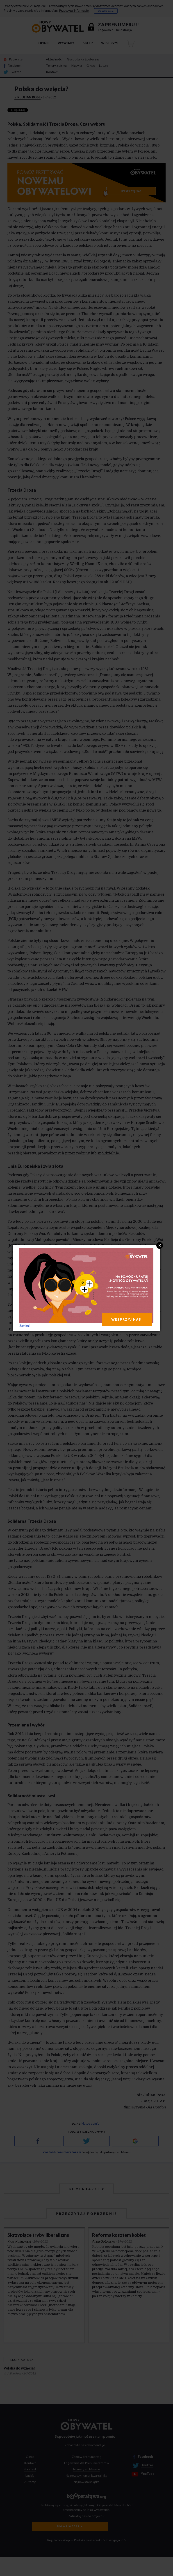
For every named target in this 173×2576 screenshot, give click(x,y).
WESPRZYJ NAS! (127, 1319)
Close (159, 1245)
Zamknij (24, 1325)
